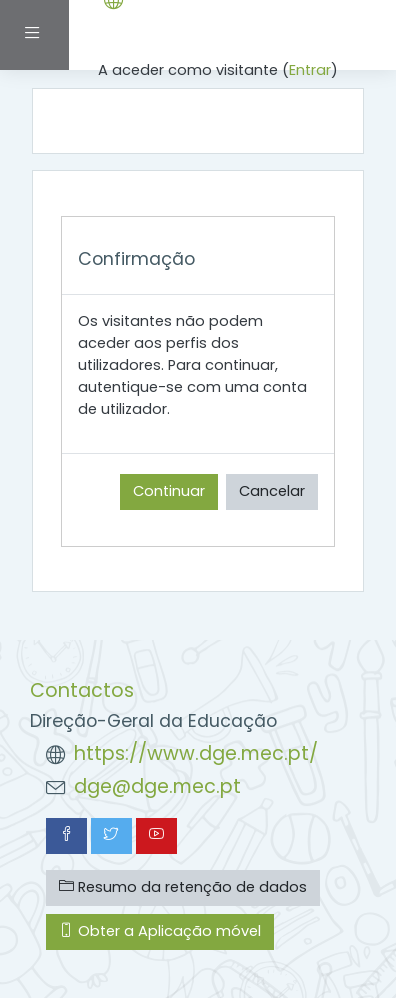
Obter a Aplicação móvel (160, 931)
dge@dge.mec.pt (157, 786)
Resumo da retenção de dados (183, 887)
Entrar (310, 70)
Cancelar (272, 491)
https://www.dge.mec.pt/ (196, 753)
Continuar (169, 491)
